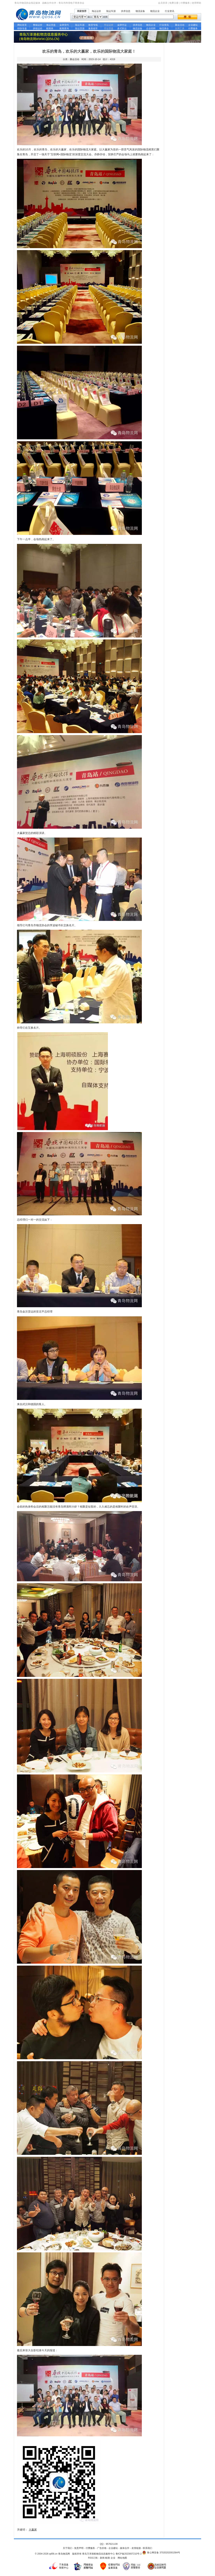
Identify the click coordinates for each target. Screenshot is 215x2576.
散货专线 (93, 25)
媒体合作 (124, 2548)
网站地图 (122, 2557)
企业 (113, 2557)
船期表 (51, 28)
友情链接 (136, 2548)
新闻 (102, 2557)
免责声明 (79, 2548)
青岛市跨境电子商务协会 (71, 3)
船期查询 (64, 28)
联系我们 (147, 2548)
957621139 (111, 2544)
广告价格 (102, 2548)
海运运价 (96, 11)
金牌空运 (122, 25)
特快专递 (22, 28)
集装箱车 (93, 28)
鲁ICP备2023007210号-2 (129, 2553)
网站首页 (22, 25)
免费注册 (174, 3)
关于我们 (67, 2548)
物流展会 (164, 28)
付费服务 (185, 3)
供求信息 (125, 11)
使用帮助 (196, 3)
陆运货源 (79, 28)
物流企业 (155, 11)
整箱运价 (37, 25)
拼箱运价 (37, 28)
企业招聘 (150, 28)
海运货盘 (51, 25)
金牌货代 (64, 25)
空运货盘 (108, 28)
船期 (107, 2557)
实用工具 (179, 28)
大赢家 (33, 2529)
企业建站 (193, 25)
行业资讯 (169, 11)
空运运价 (108, 25)
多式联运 (122, 28)
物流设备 (140, 11)
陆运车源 (111, 11)
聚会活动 (179, 25)
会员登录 (162, 3)
